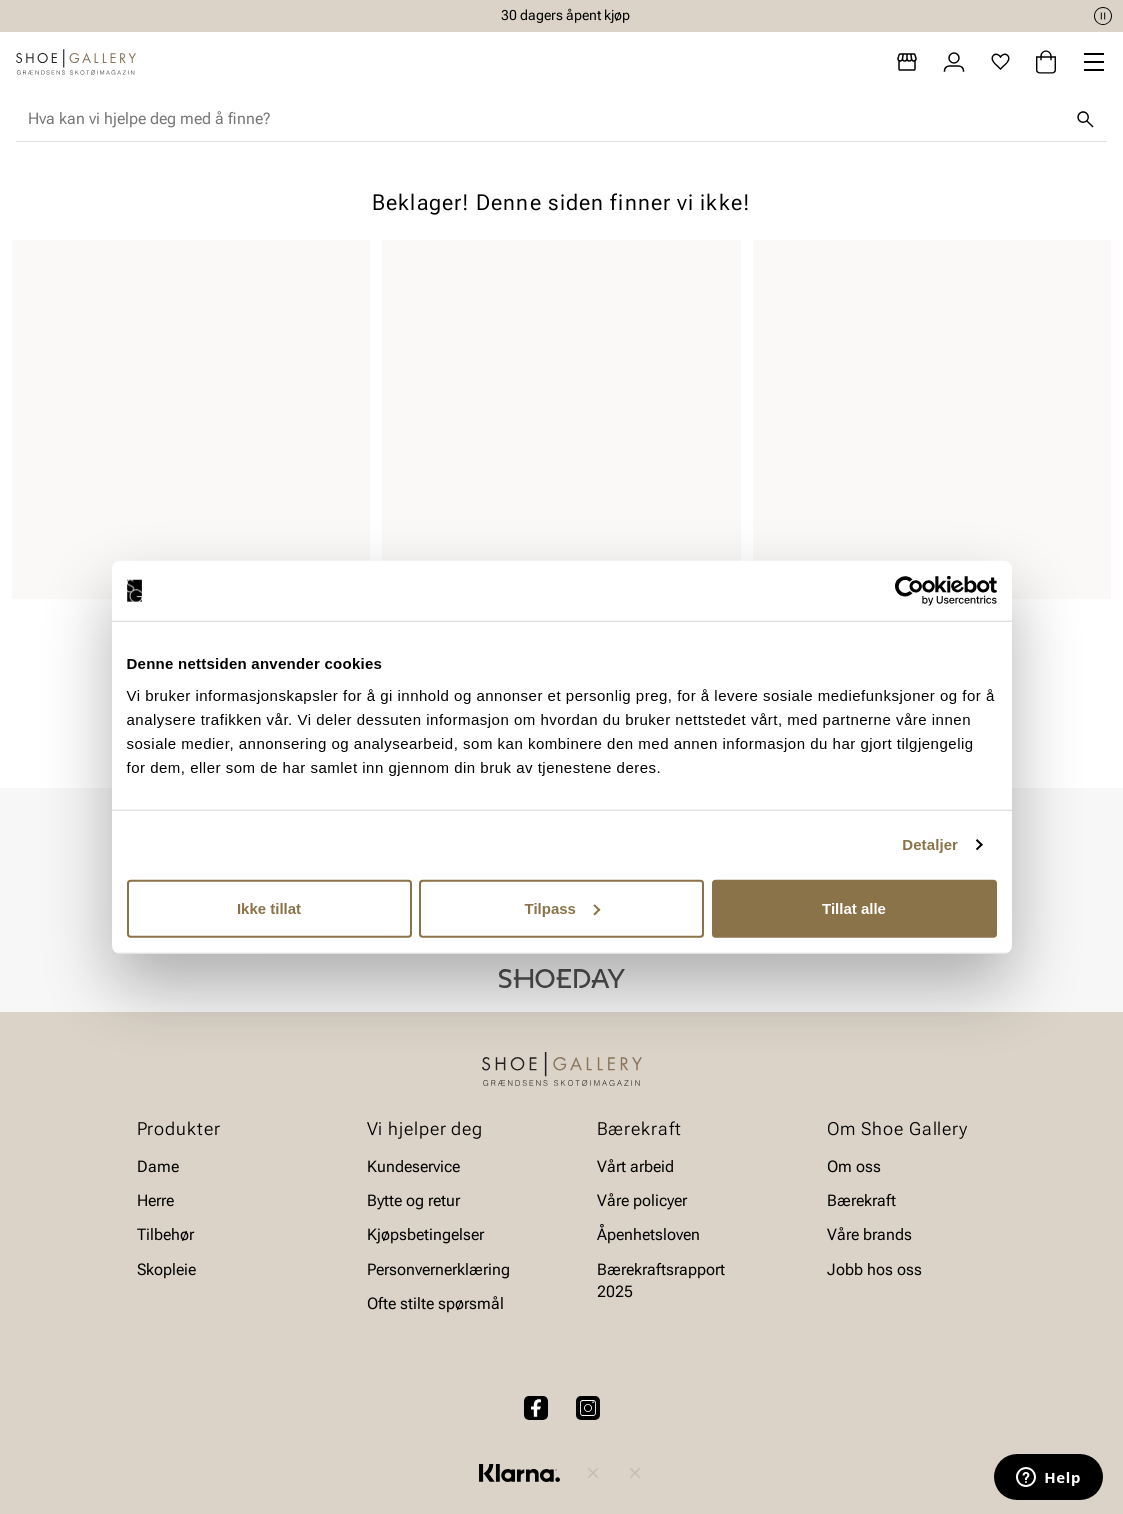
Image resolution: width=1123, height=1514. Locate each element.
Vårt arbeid (635, 1166)
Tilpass (562, 907)
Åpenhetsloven (648, 1235)
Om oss (854, 1166)
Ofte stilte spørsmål (435, 1304)
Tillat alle (854, 907)
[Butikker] (907, 62)
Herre (155, 1200)
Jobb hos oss (874, 1269)
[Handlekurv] (1046, 62)
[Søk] (1085, 119)
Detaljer (930, 844)
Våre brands (869, 1235)
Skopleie (166, 1269)
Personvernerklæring (438, 1269)
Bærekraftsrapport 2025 (661, 1280)
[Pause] (1103, 16)
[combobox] (545, 119)
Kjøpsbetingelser (425, 1235)
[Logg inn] (954, 62)
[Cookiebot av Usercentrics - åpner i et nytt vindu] (909, 591)
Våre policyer (642, 1200)
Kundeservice (413, 1166)
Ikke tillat (269, 907)
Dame (158, 1166)
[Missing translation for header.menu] (1094, 62)
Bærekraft (861, 1200)
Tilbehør (165, 1235)
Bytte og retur (413, 1200)
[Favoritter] (1000, 62)
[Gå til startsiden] (76, 62)
